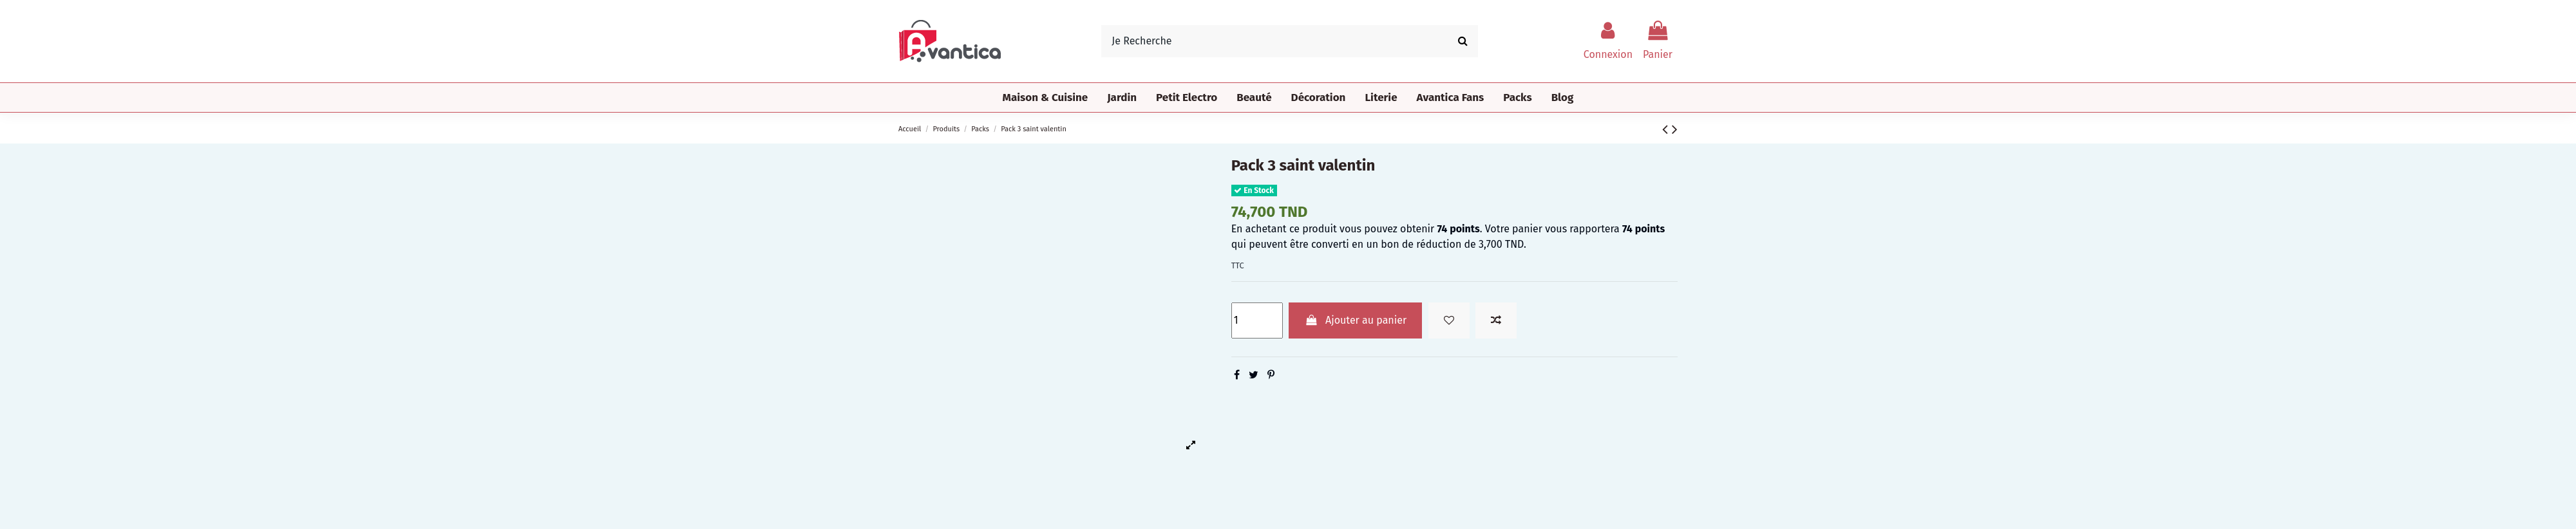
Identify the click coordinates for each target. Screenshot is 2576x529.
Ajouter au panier (1355, 320)
